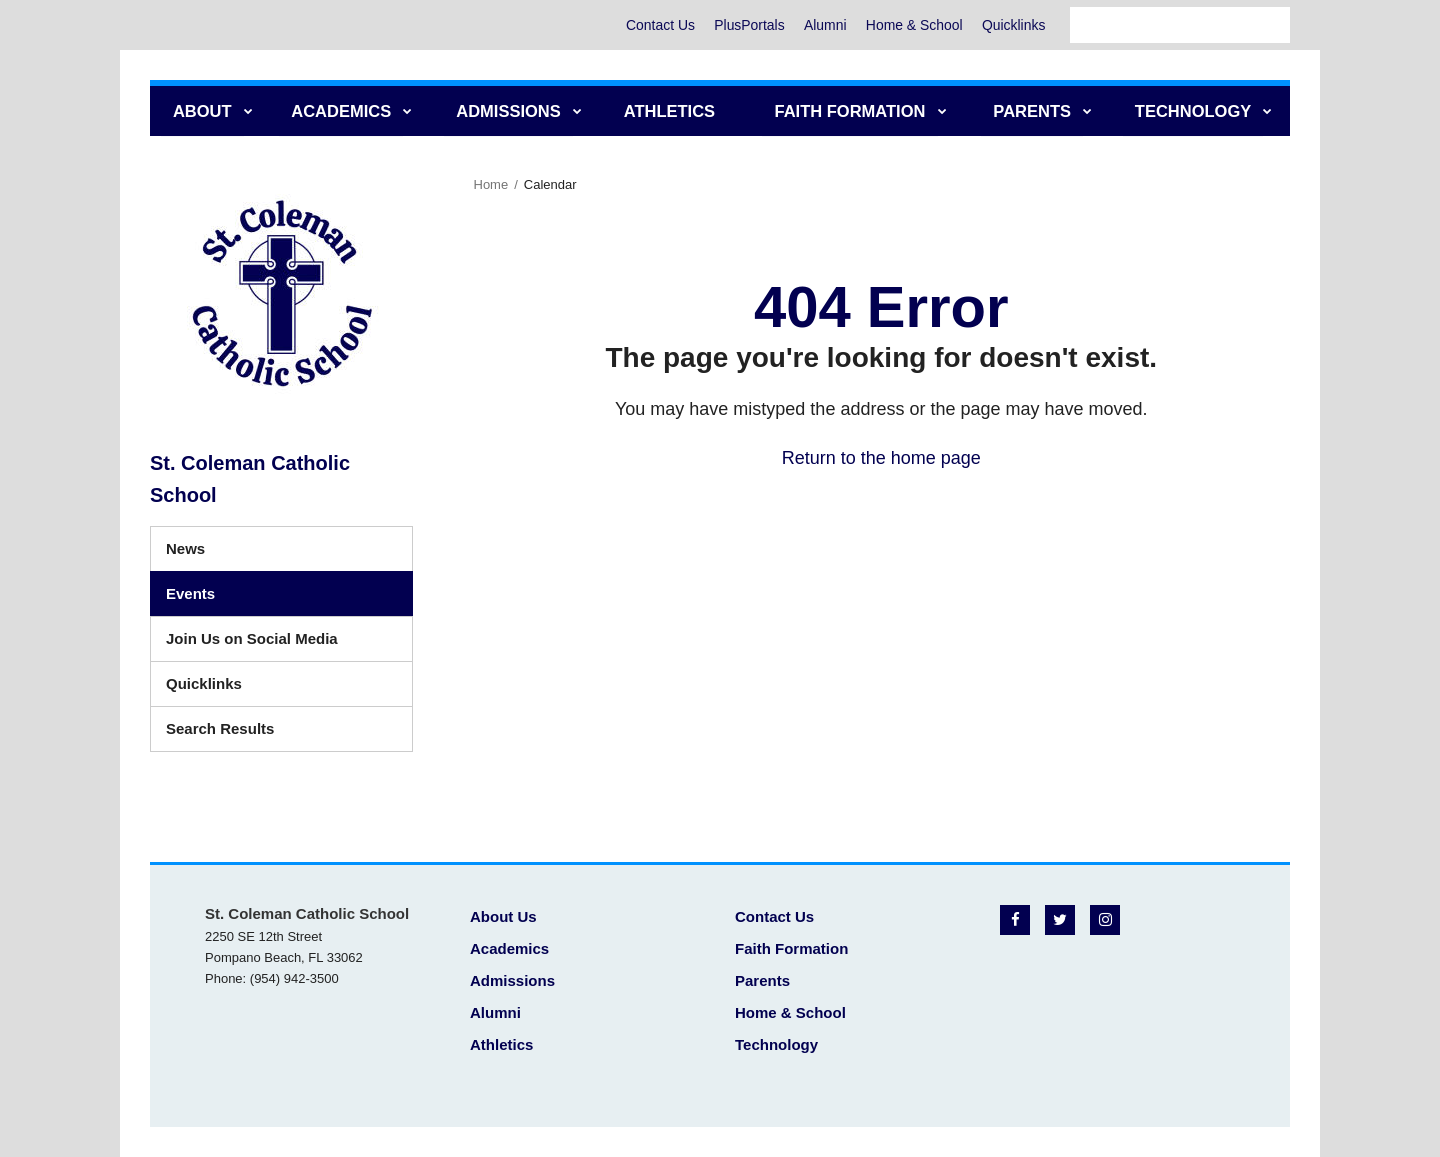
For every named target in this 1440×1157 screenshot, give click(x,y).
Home (491, 184)
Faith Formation (791, 948)
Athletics (501, 1044)
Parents (762, 980)
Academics (509, 948)
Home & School (912, 25)
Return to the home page (881, 458)
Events (190, 593)
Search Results (220, 728)
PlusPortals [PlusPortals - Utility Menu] (745, 25)
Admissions (512, 980)
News (185, 548)
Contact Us (655, 25)
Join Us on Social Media (252, 638)
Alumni (822, 25)
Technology (776, 1044)
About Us (503, 916)
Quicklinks (1013, 25)
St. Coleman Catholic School (250, 479)
